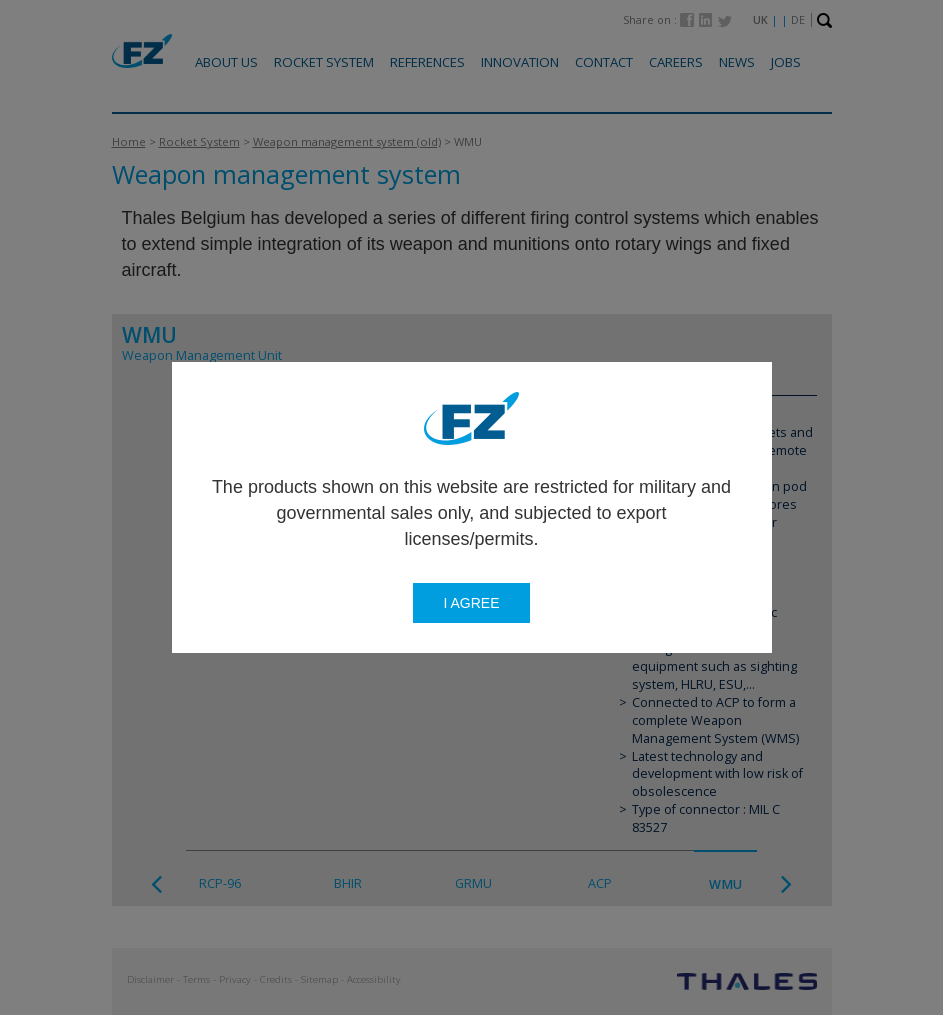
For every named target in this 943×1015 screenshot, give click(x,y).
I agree (471, 603)
